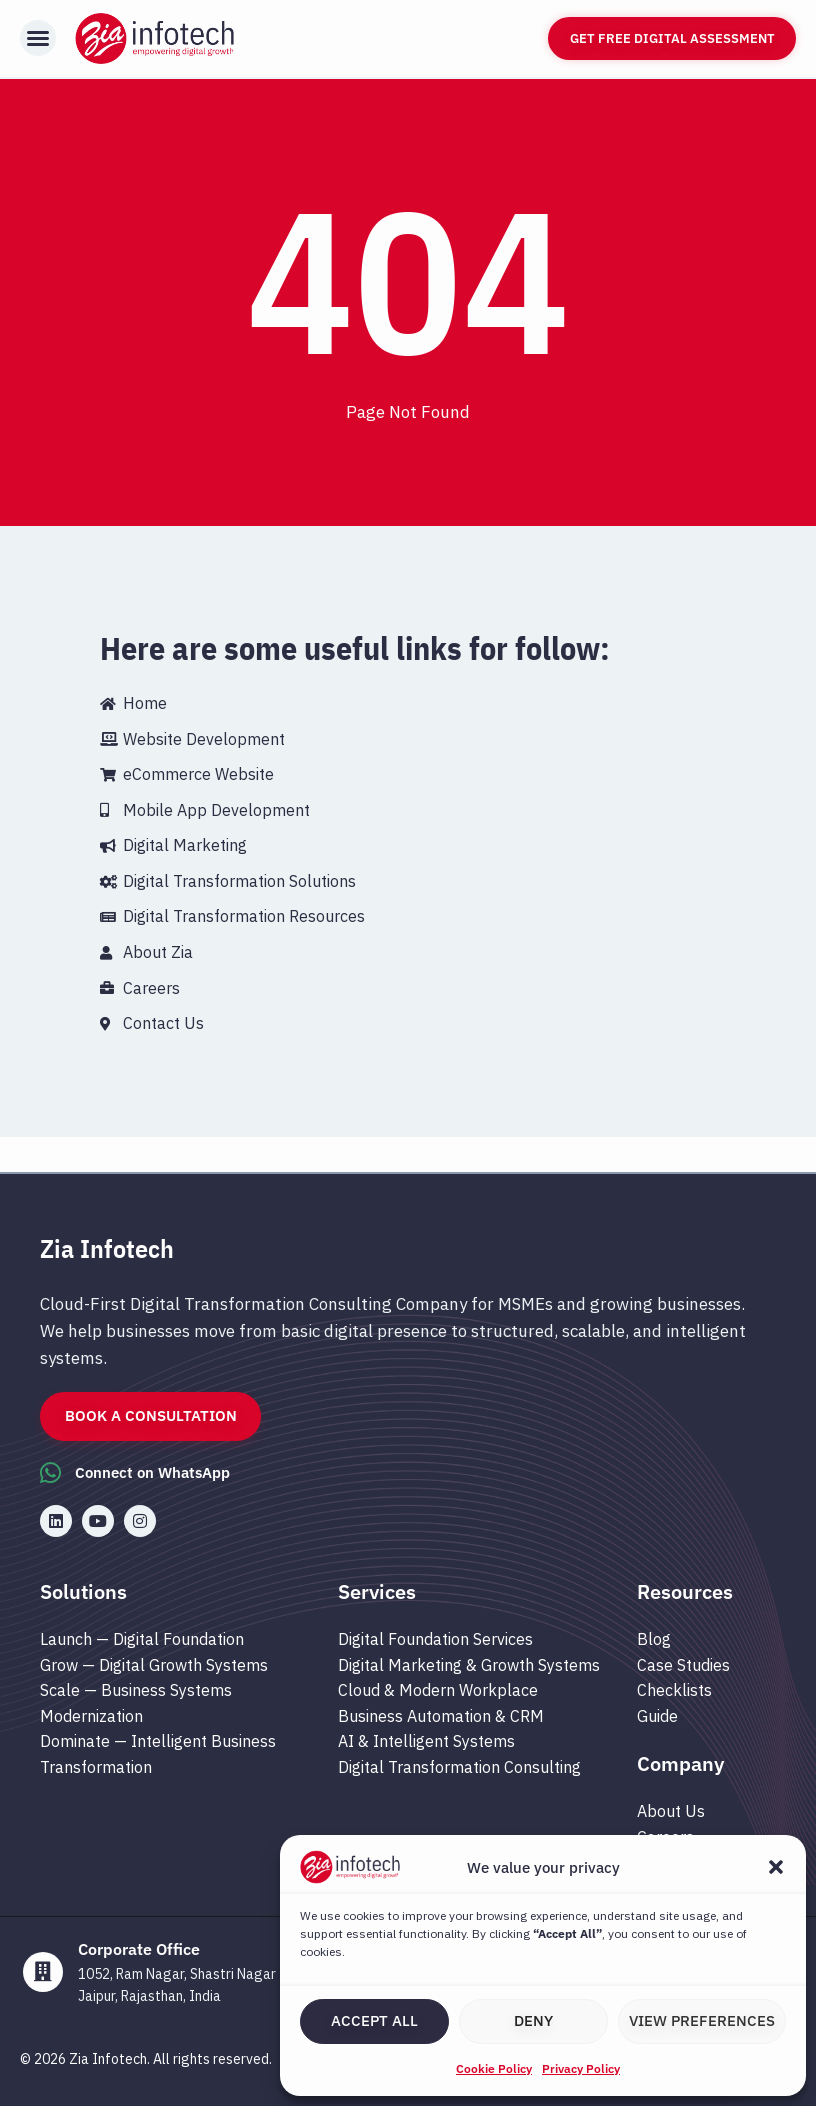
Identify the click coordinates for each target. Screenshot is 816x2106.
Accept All (374, 2020)
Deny (533, 2020)
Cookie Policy (494, 2068)
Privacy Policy (581, 2068)
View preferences (702, 2020)
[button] (776, 1867)
